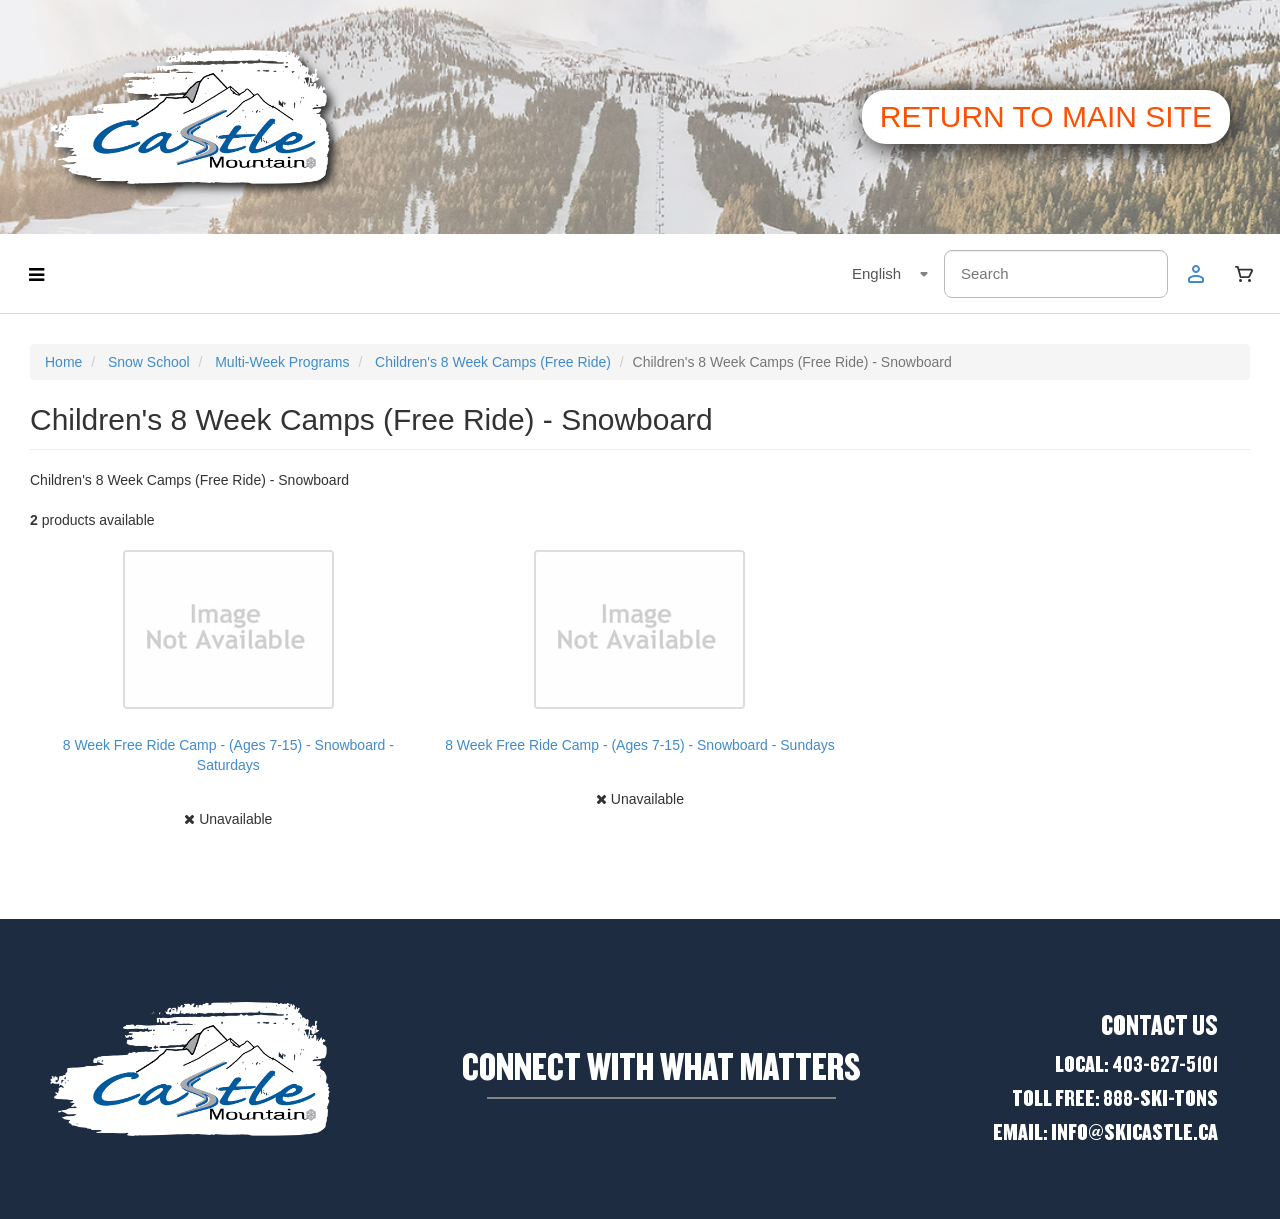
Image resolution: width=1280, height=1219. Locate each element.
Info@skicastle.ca (1134, 1133)
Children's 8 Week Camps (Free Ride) (493, 362)
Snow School (149, 362)
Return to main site (1046, 116)
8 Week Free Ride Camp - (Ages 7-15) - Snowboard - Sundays (640, 745)
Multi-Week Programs (282, 362)
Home (63, 362)
